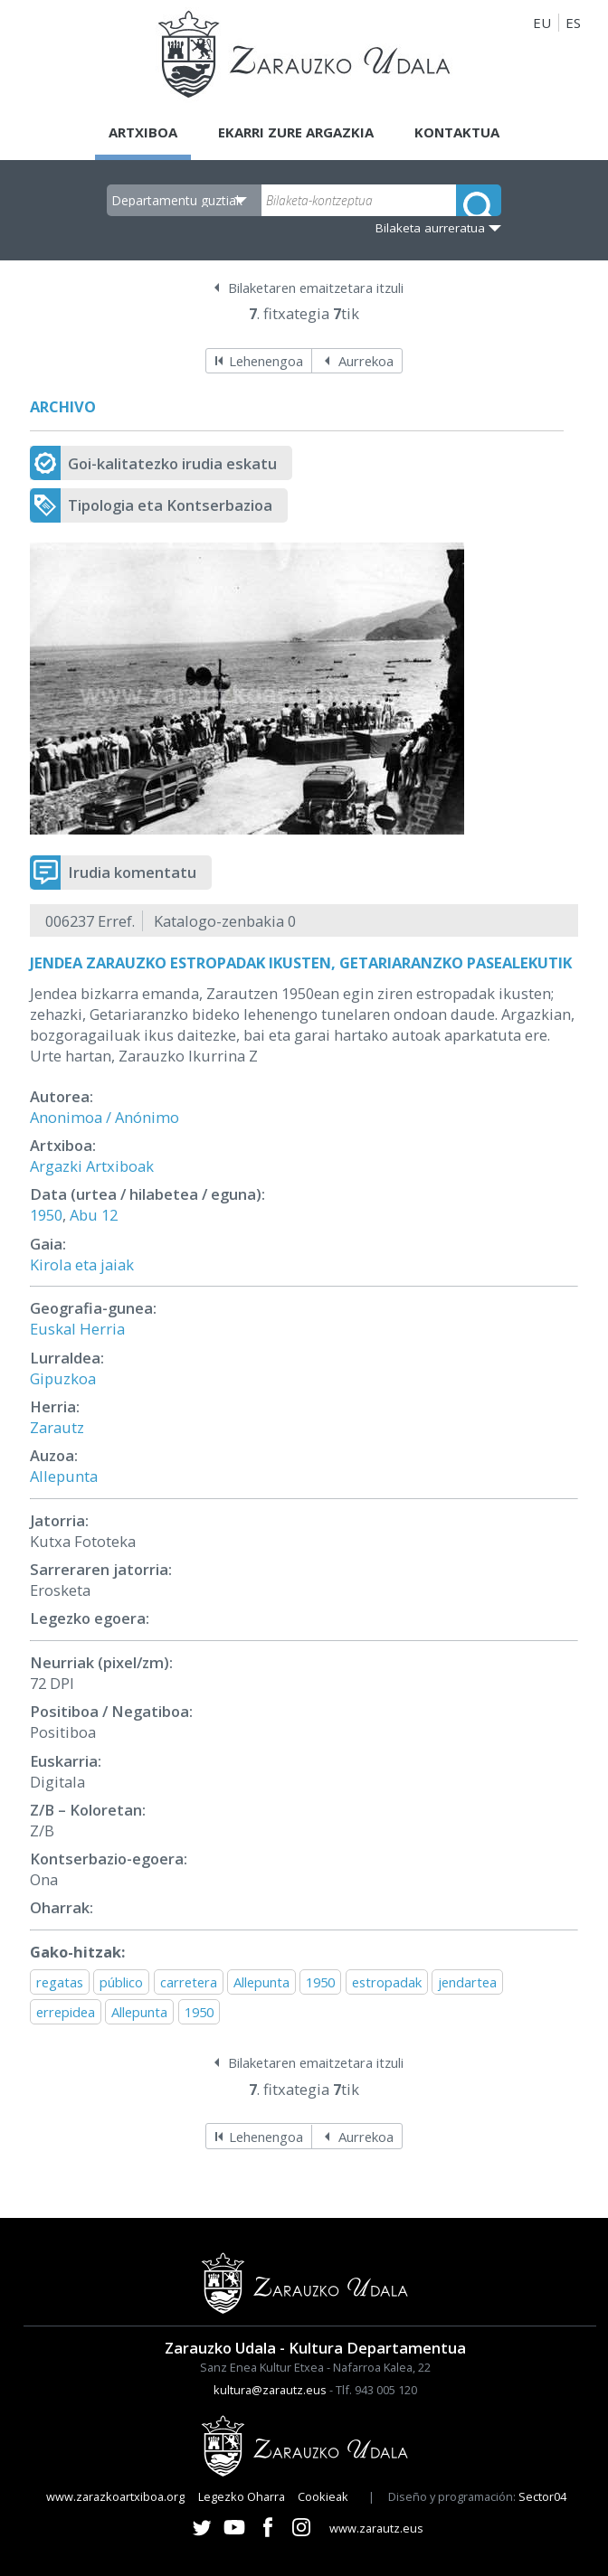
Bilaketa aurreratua (430, 228)
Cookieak (323, 2496)
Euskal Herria (77, 1328)
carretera (188, 1982)
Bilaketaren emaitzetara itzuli (316, 287)
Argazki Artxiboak (92, 1166)
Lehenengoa (266, 361)
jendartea (467, 1982)
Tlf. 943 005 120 (376, 2390)
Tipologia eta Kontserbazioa (170, 505)
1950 (46, 1214)
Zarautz (57, 1427)
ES (573, 23)
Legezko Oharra (241, 2496)
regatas (59, 1982)
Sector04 (542, 2496)
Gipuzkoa (63, 1378)
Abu (84, 1214)
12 (109, 1214)
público (121, 1982)
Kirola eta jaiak (82, 1264)
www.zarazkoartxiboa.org (115, 2496)
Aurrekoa (366, 361)
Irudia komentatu (132, 872)
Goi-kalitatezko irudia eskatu (172, 463)
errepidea (65, 2012)
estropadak (387, 1982)
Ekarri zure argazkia (296, 132)
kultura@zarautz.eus (270, 2390)
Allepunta (64, 1476)
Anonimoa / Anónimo (104, 1117)
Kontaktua (457, 132)
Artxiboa (143, 132)
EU (542, 23)
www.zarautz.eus (376, 2528)
